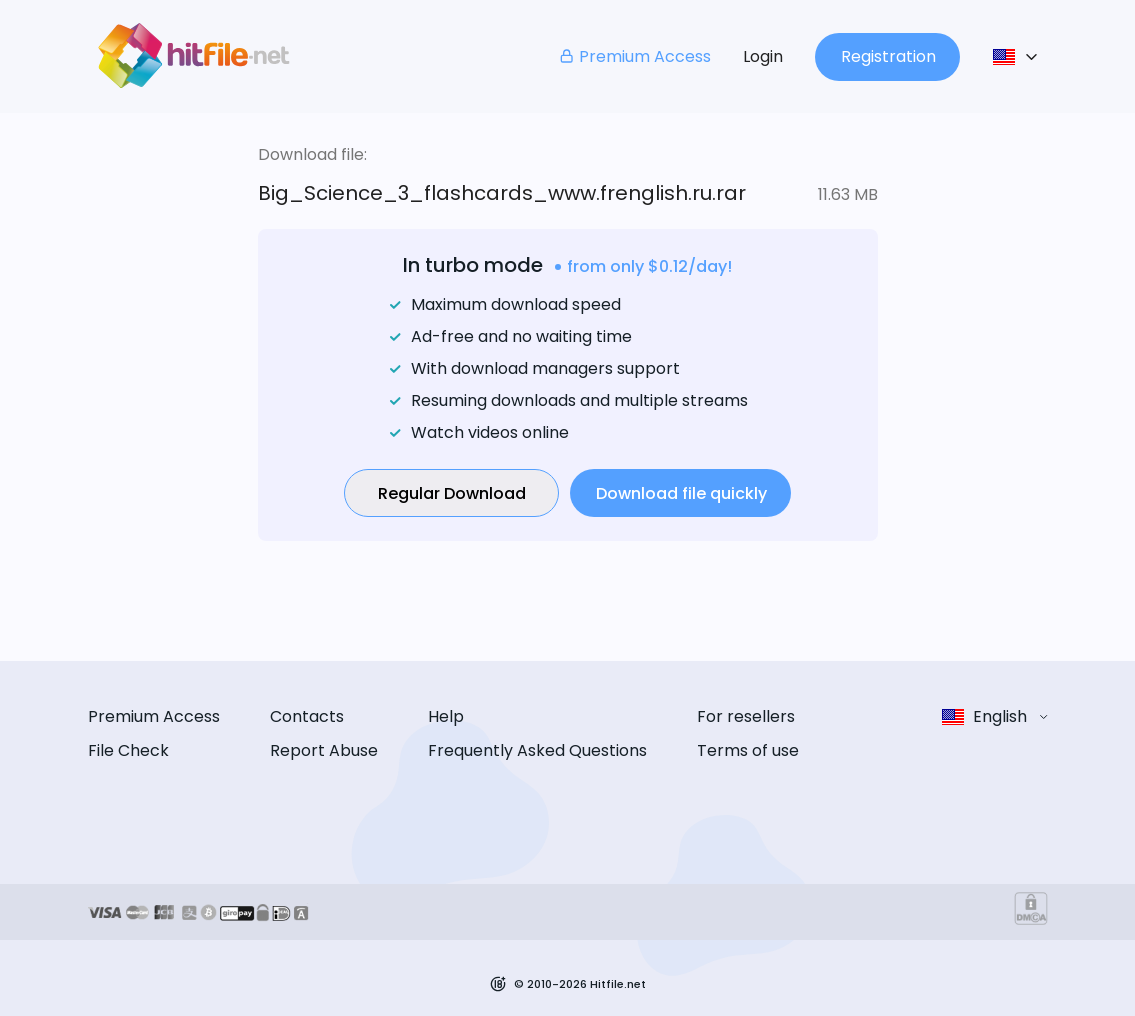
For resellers (746, 716)
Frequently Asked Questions (537, 750)
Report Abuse (324, 750)
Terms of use (748, 750)
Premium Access (634, 56)
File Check (128, 750)
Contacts (307, 716)
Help (446, 716)
